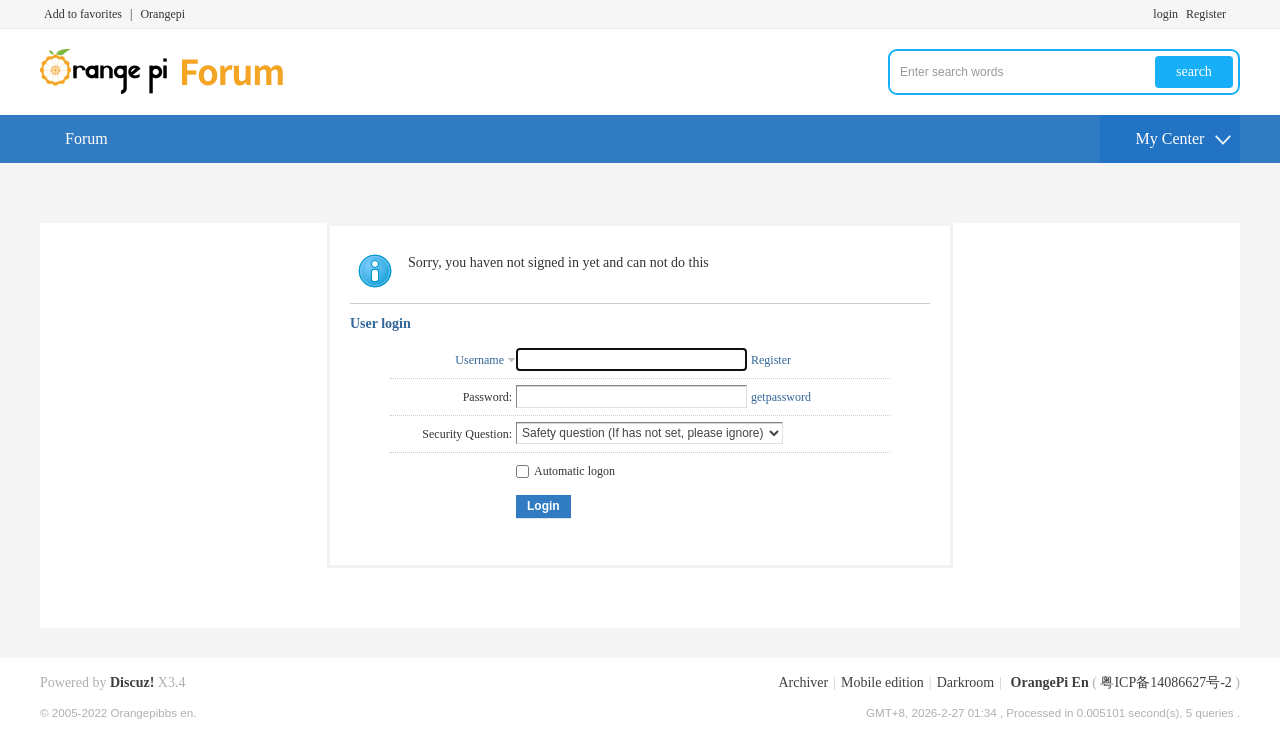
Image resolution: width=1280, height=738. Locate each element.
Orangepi (162, 14)
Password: (487, 397)
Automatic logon (565, 471)
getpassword (781, 397)
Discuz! (132, 682)
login (1165, 14)
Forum (86, 138)
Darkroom (966, 682)
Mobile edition (882, 682)
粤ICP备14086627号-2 (1165, 682)
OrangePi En (1050, 682)
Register (1206, 14)
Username (479, 360)
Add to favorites (83, 14)
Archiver (803, 682)
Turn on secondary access (1235, 14)
